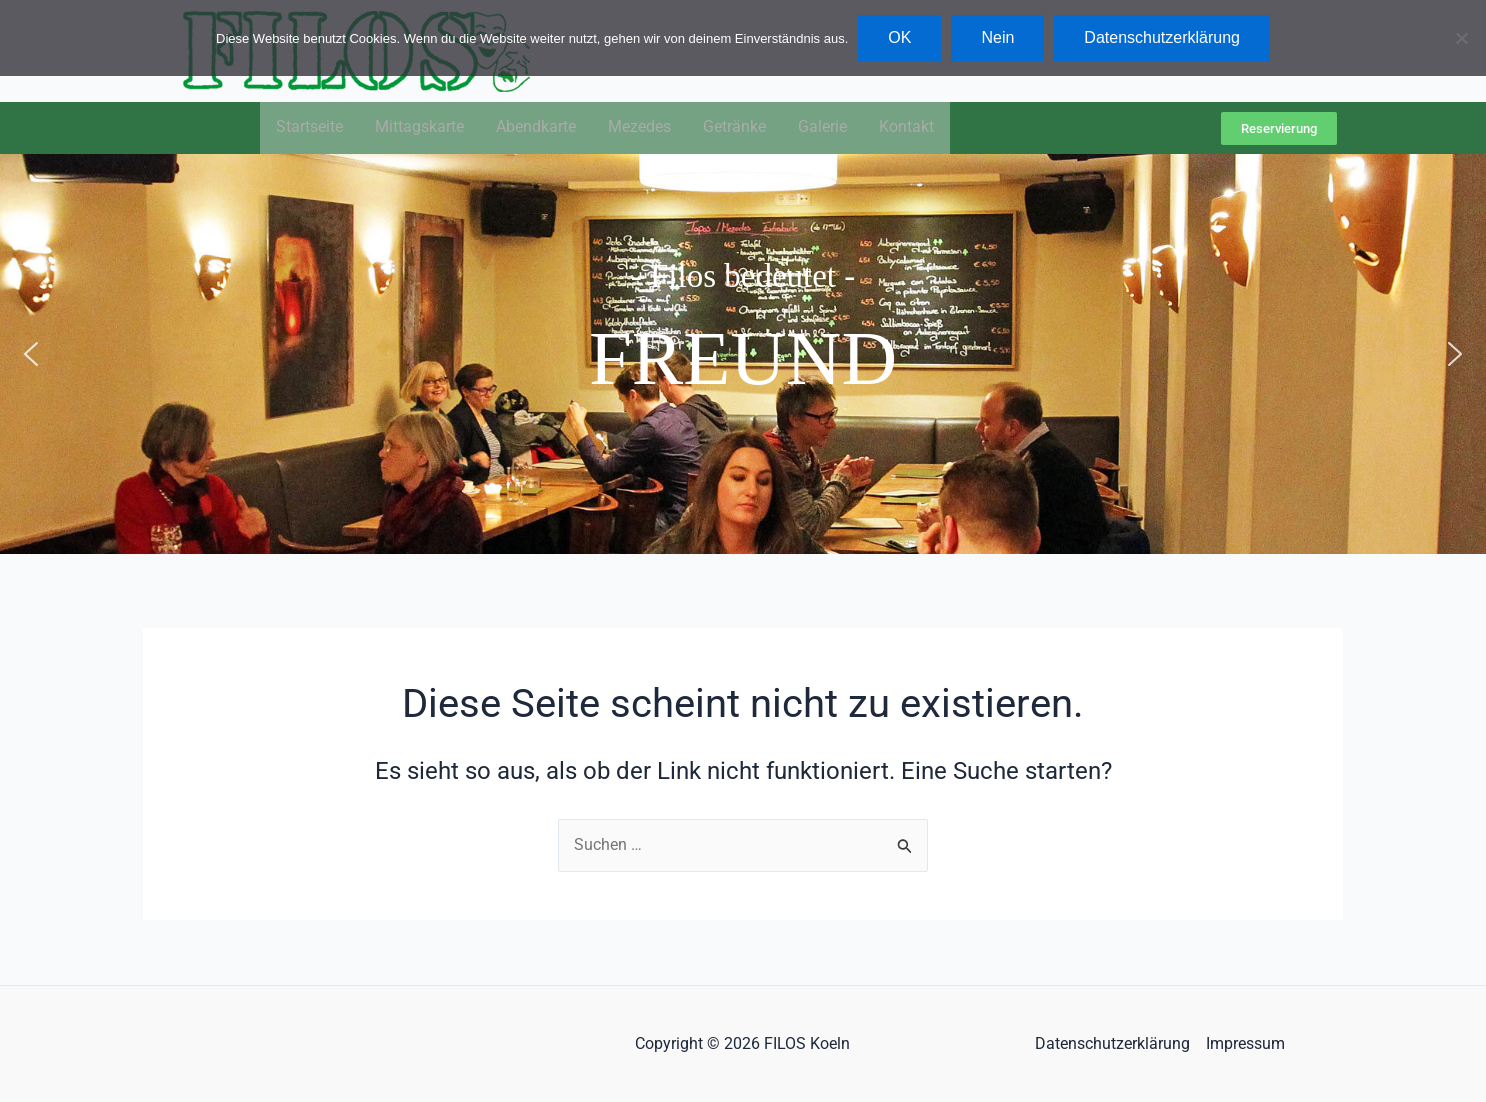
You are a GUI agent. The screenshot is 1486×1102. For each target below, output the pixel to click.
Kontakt (906, 128)
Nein (997, 37)
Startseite (309, 128)
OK (899, 37)
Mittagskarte (419, 128)
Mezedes (639, 128)
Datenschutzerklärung (1112, 1043)
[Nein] (1461, 38)
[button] (31, 355)
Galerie (822, 128)
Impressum (1245, 1043)
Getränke (734, 128)
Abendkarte (536, 128)
